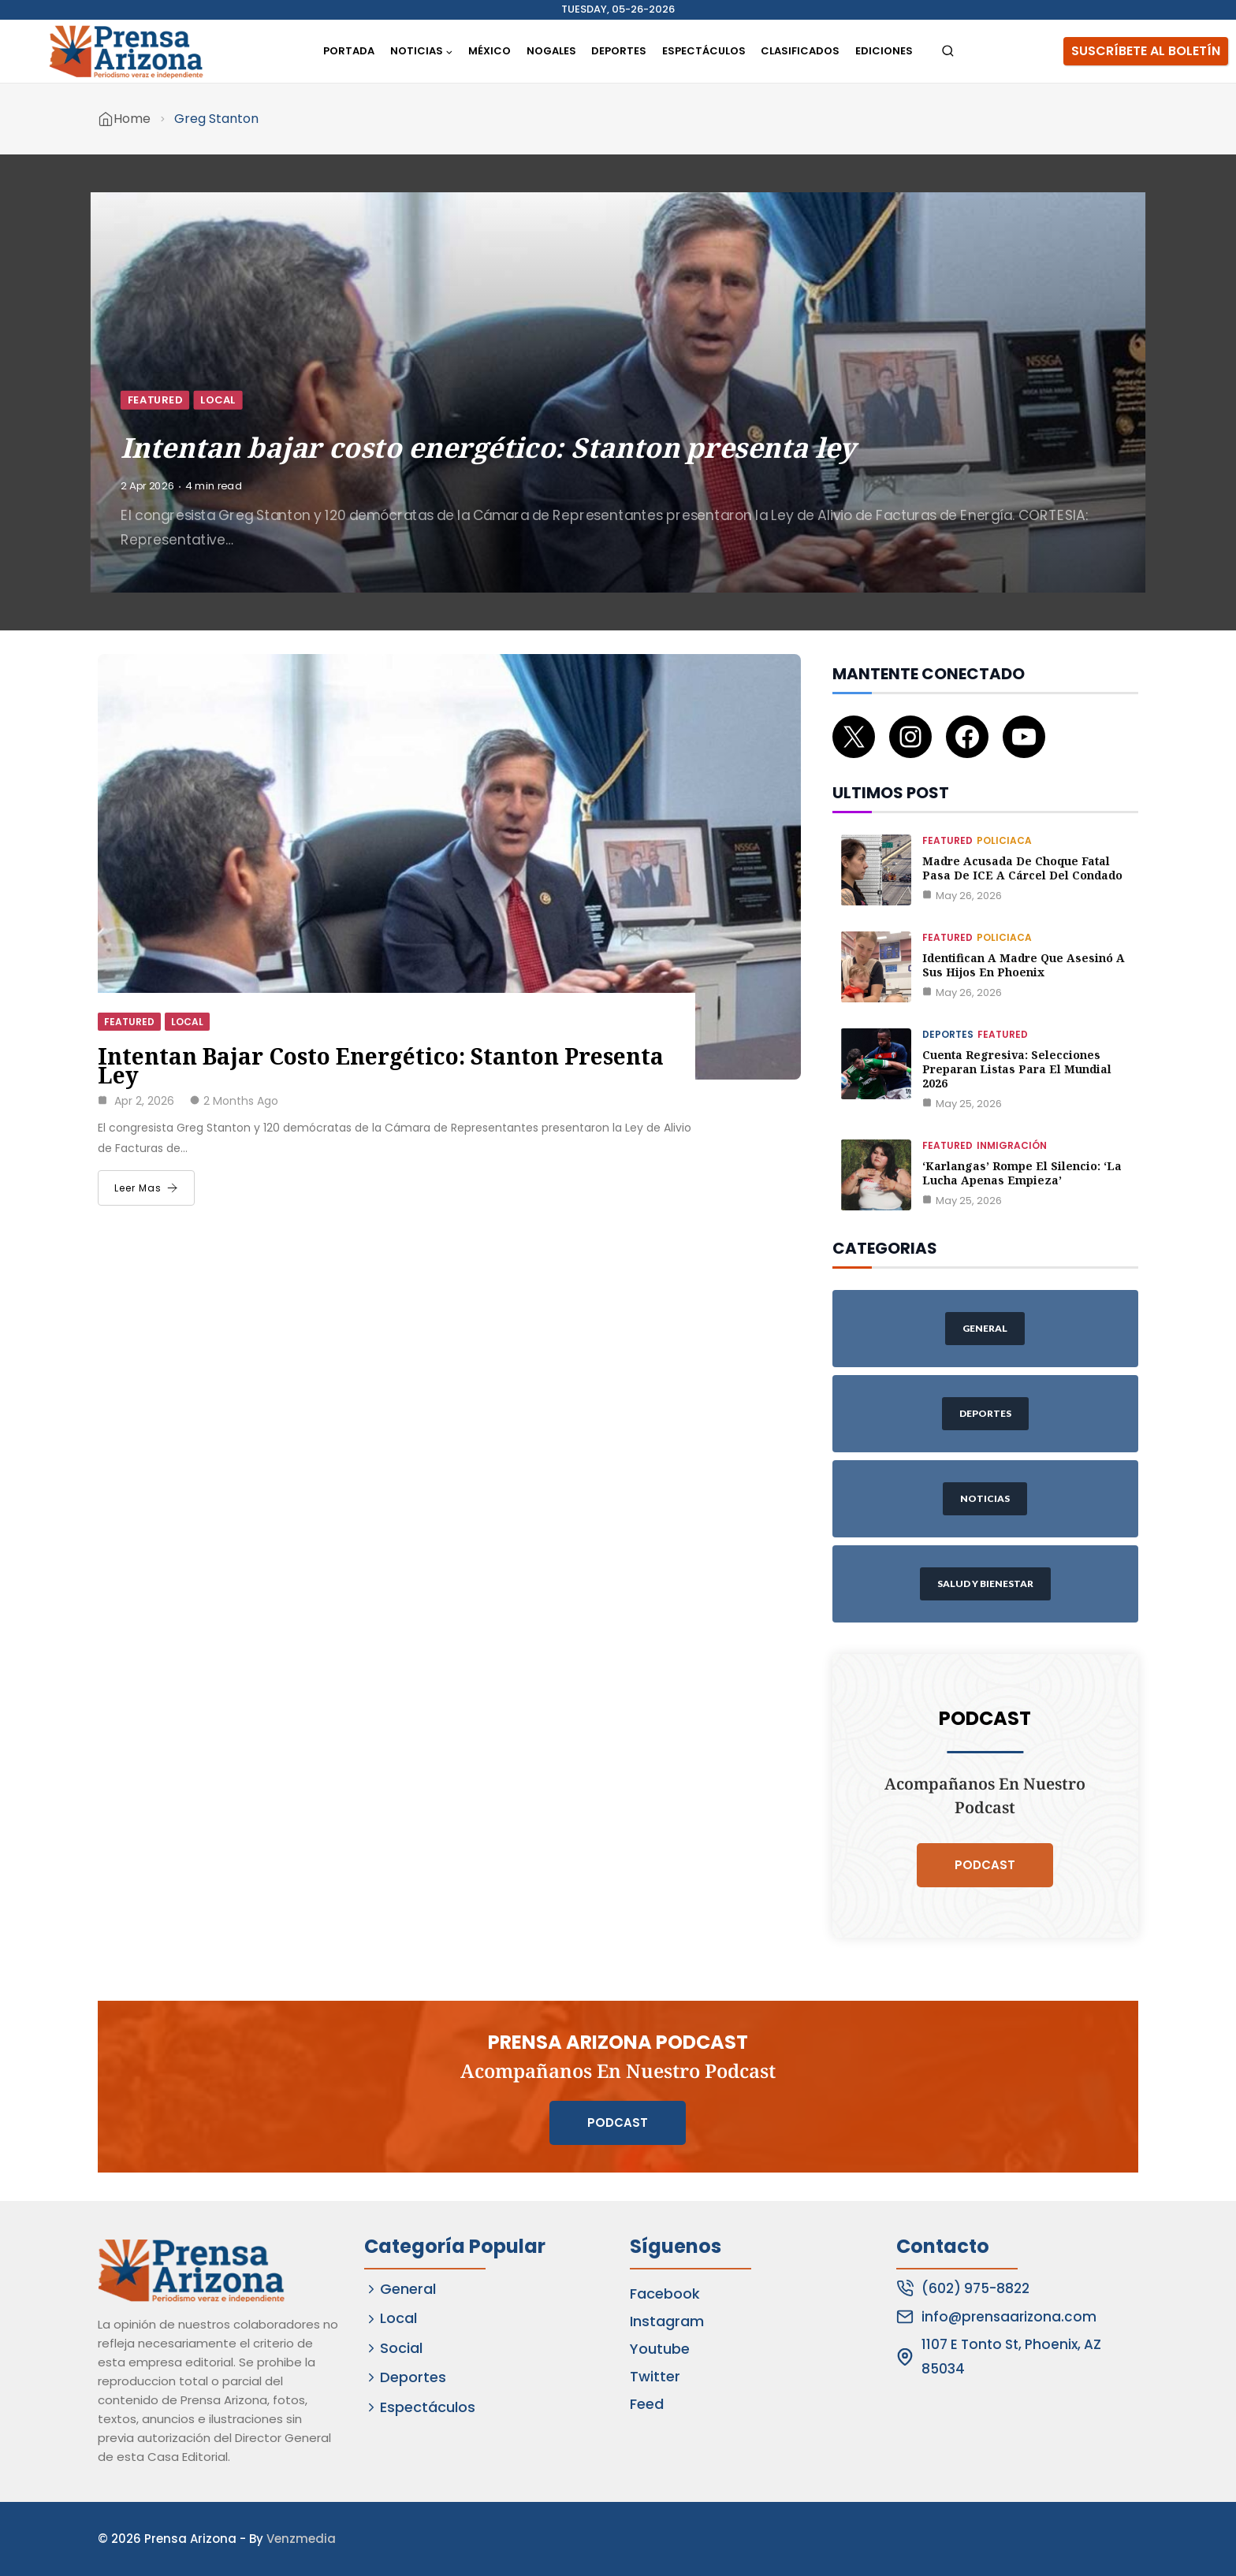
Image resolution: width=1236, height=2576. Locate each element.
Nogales (551, 50)
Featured (155, 399)
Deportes (618, 50)
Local (218, 399)
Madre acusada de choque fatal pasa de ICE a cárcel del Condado (1022, 868)
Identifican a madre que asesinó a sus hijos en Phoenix (1023, 964)
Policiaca (1004, 840)
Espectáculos (704, 50)
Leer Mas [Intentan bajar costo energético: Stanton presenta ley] (146, 1188)
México (489, 50)
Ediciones (884, 50)
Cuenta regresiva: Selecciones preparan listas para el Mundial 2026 (1016, 1069)
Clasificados (800, 50)
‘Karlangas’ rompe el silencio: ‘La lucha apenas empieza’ (1022, 1173)
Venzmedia (301, 2538)
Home (132, 119)
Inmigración (1012, 1145)
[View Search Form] (947, 51)
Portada (348, 50)
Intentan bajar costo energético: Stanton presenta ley (488, 446)
